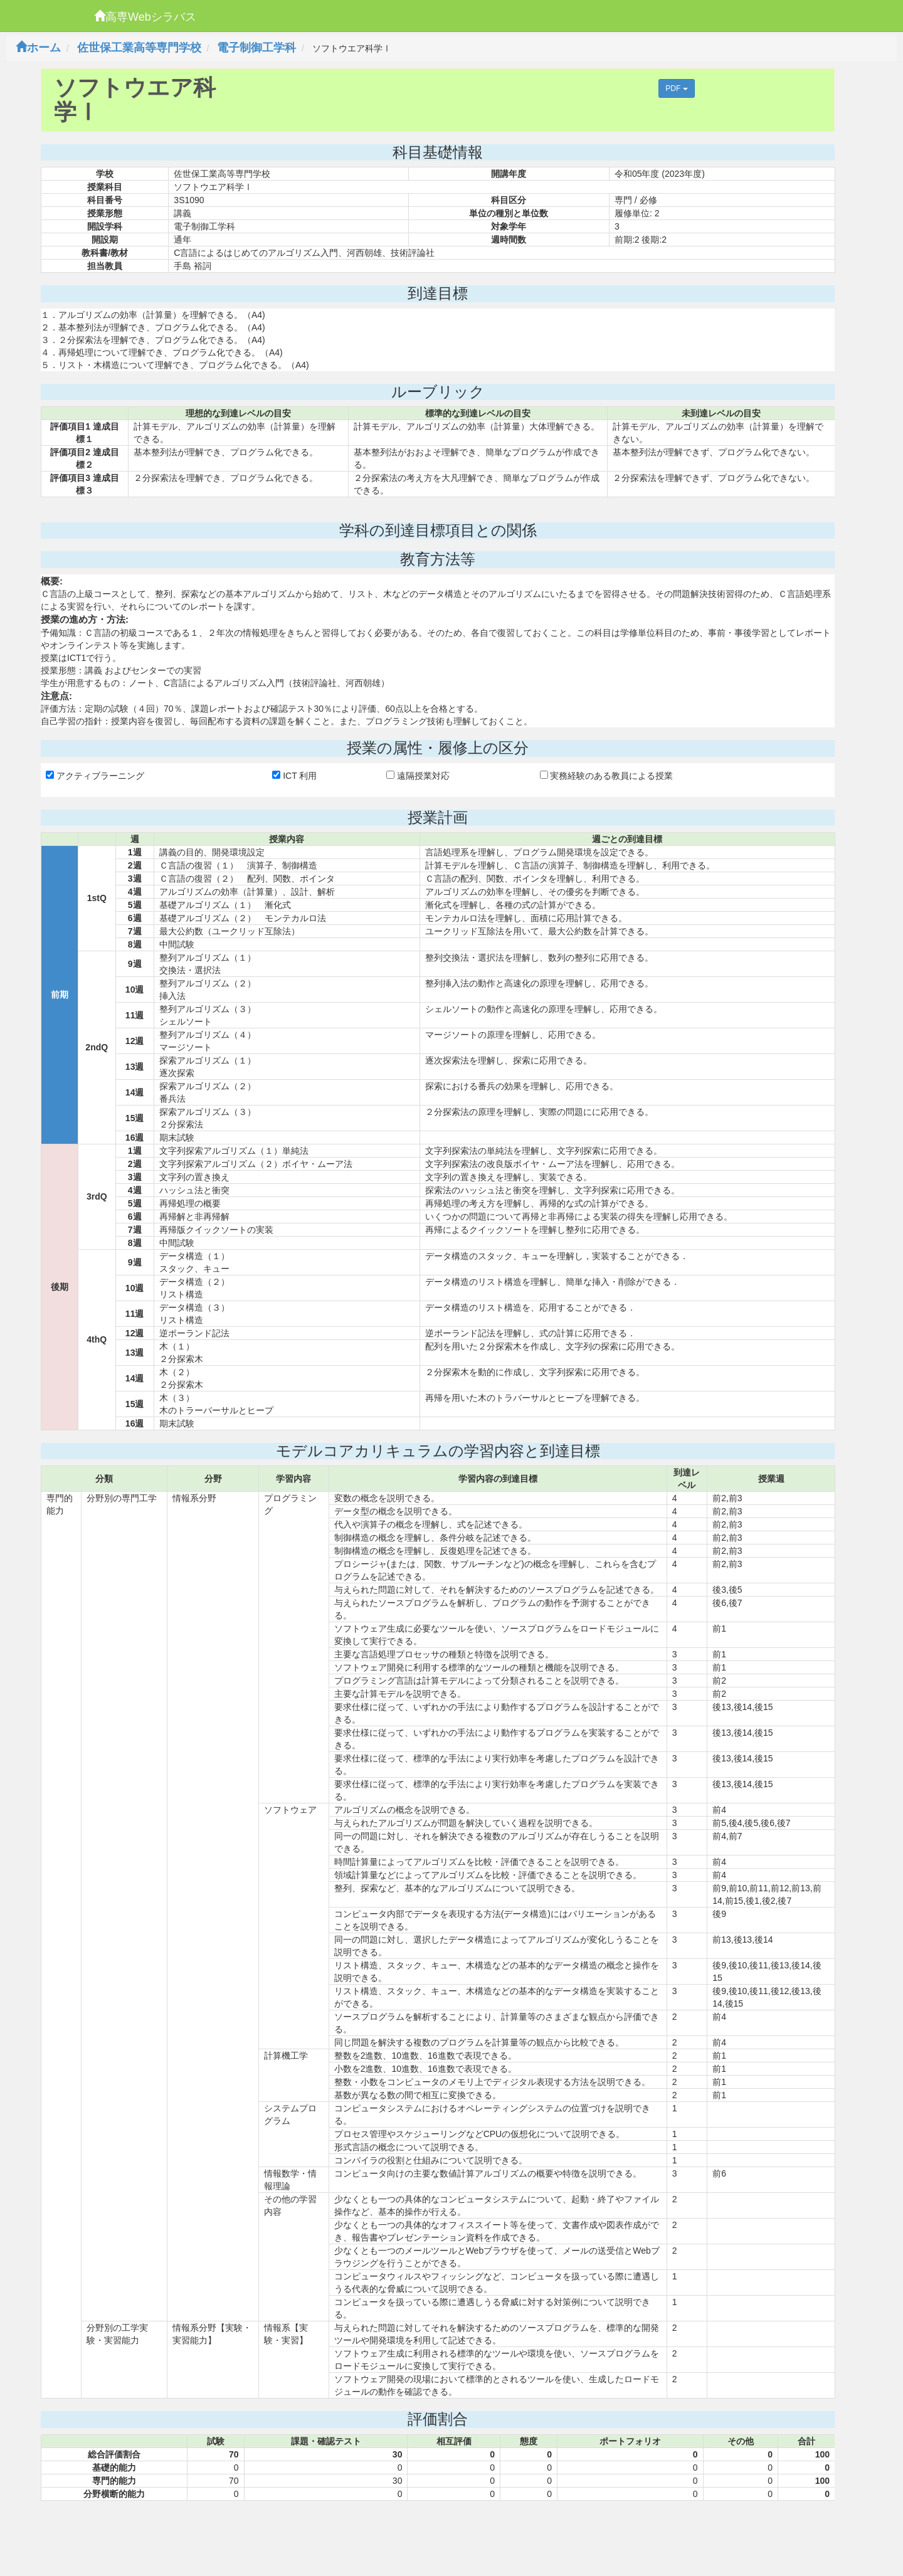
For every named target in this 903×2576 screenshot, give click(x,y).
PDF (676, 88)
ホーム (38, 47)
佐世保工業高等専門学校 (139, 47)
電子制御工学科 (256, 47)
